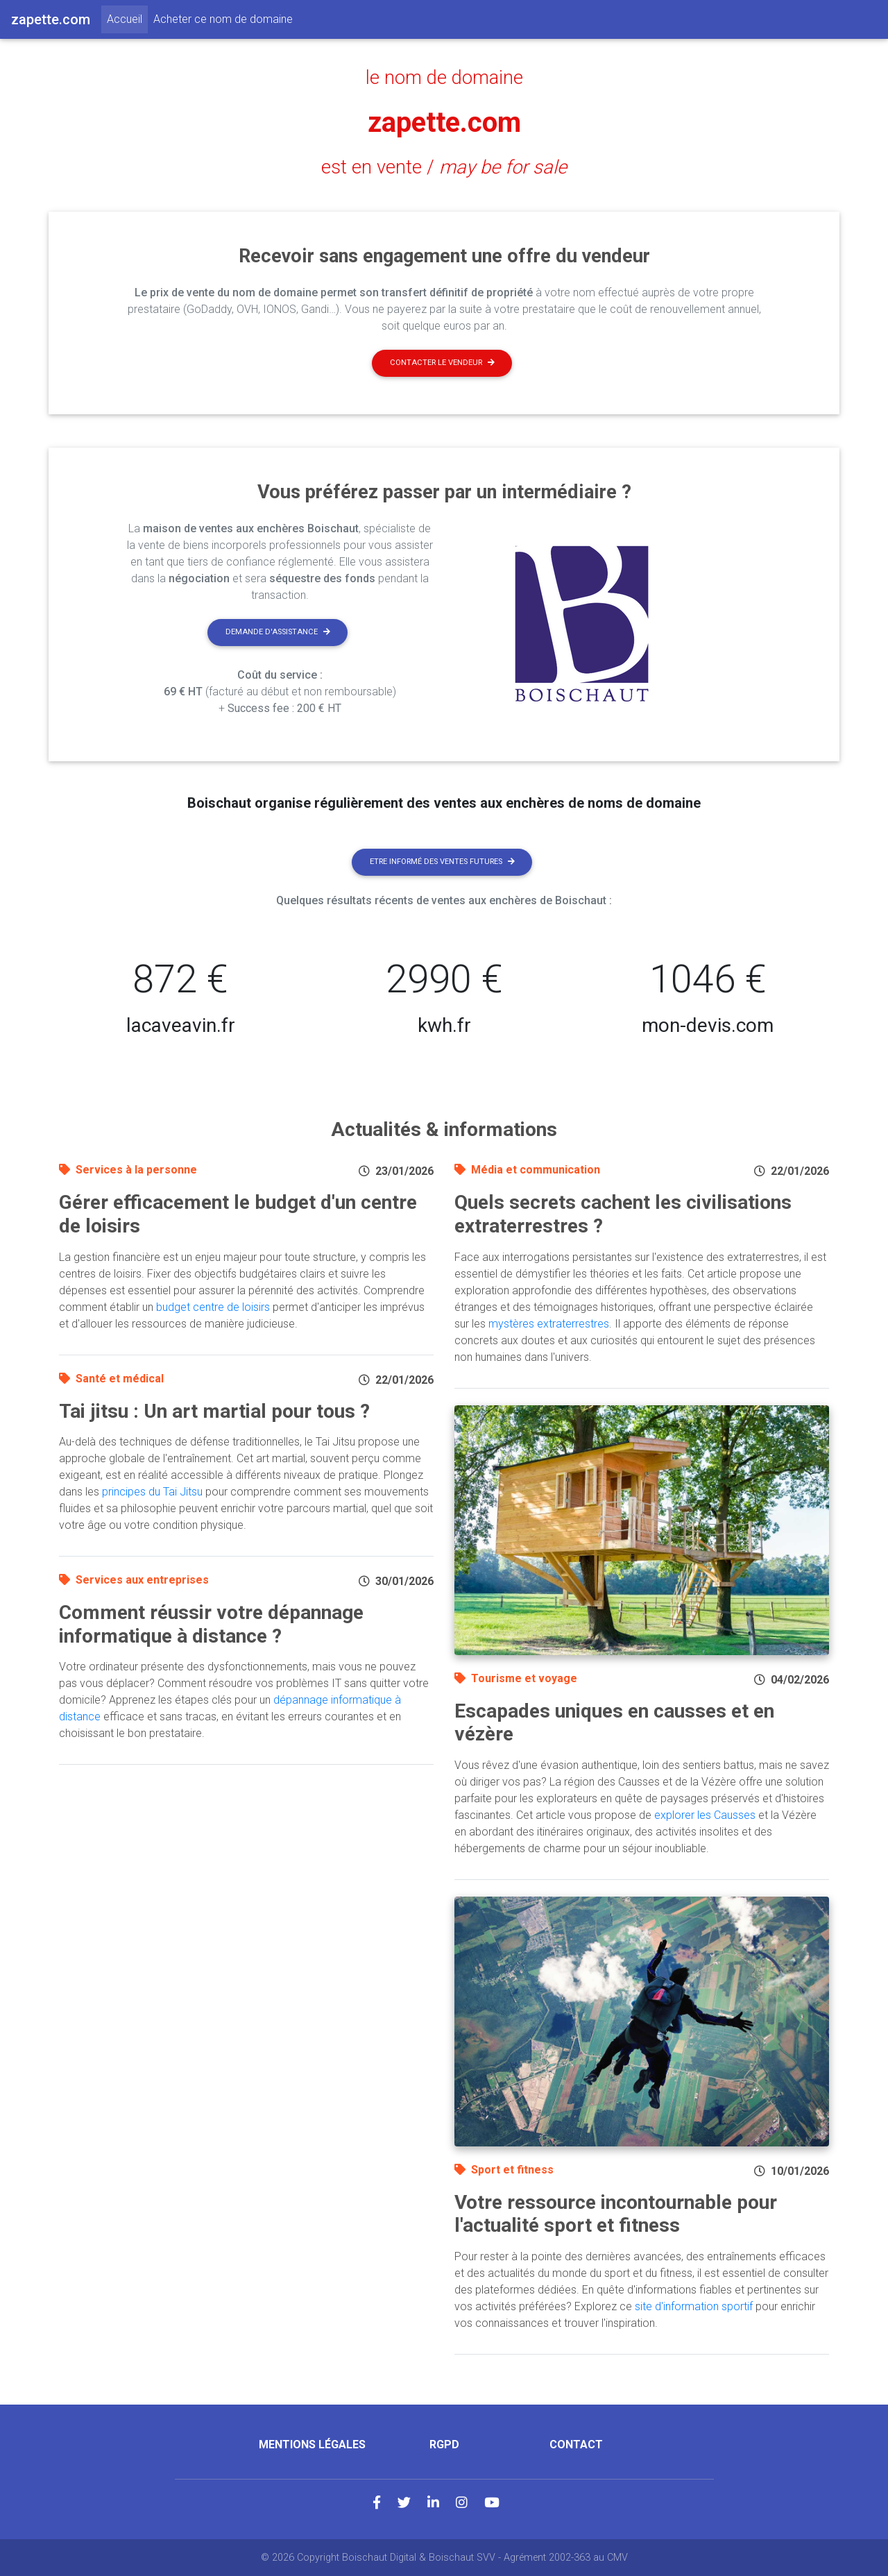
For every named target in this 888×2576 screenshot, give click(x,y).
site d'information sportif (694, 2306)
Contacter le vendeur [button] (442, 362)
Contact (576, 2444)
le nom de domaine (444, 78)
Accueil (127, 18)
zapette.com (444, 122)
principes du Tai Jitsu (152, 1491)
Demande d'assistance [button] (277, 631)
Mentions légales (312, 2444)
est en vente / (444, 167)
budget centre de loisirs (213, 1307)
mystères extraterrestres (548, 1323)
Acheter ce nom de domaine (223, 19)
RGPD (444, 2444)
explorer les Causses (704, 1815)
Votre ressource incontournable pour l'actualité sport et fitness (615, 2214)
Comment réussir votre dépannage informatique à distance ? (211, 1624)
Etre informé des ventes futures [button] (442, 861)
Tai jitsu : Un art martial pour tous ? (214, 1411)
